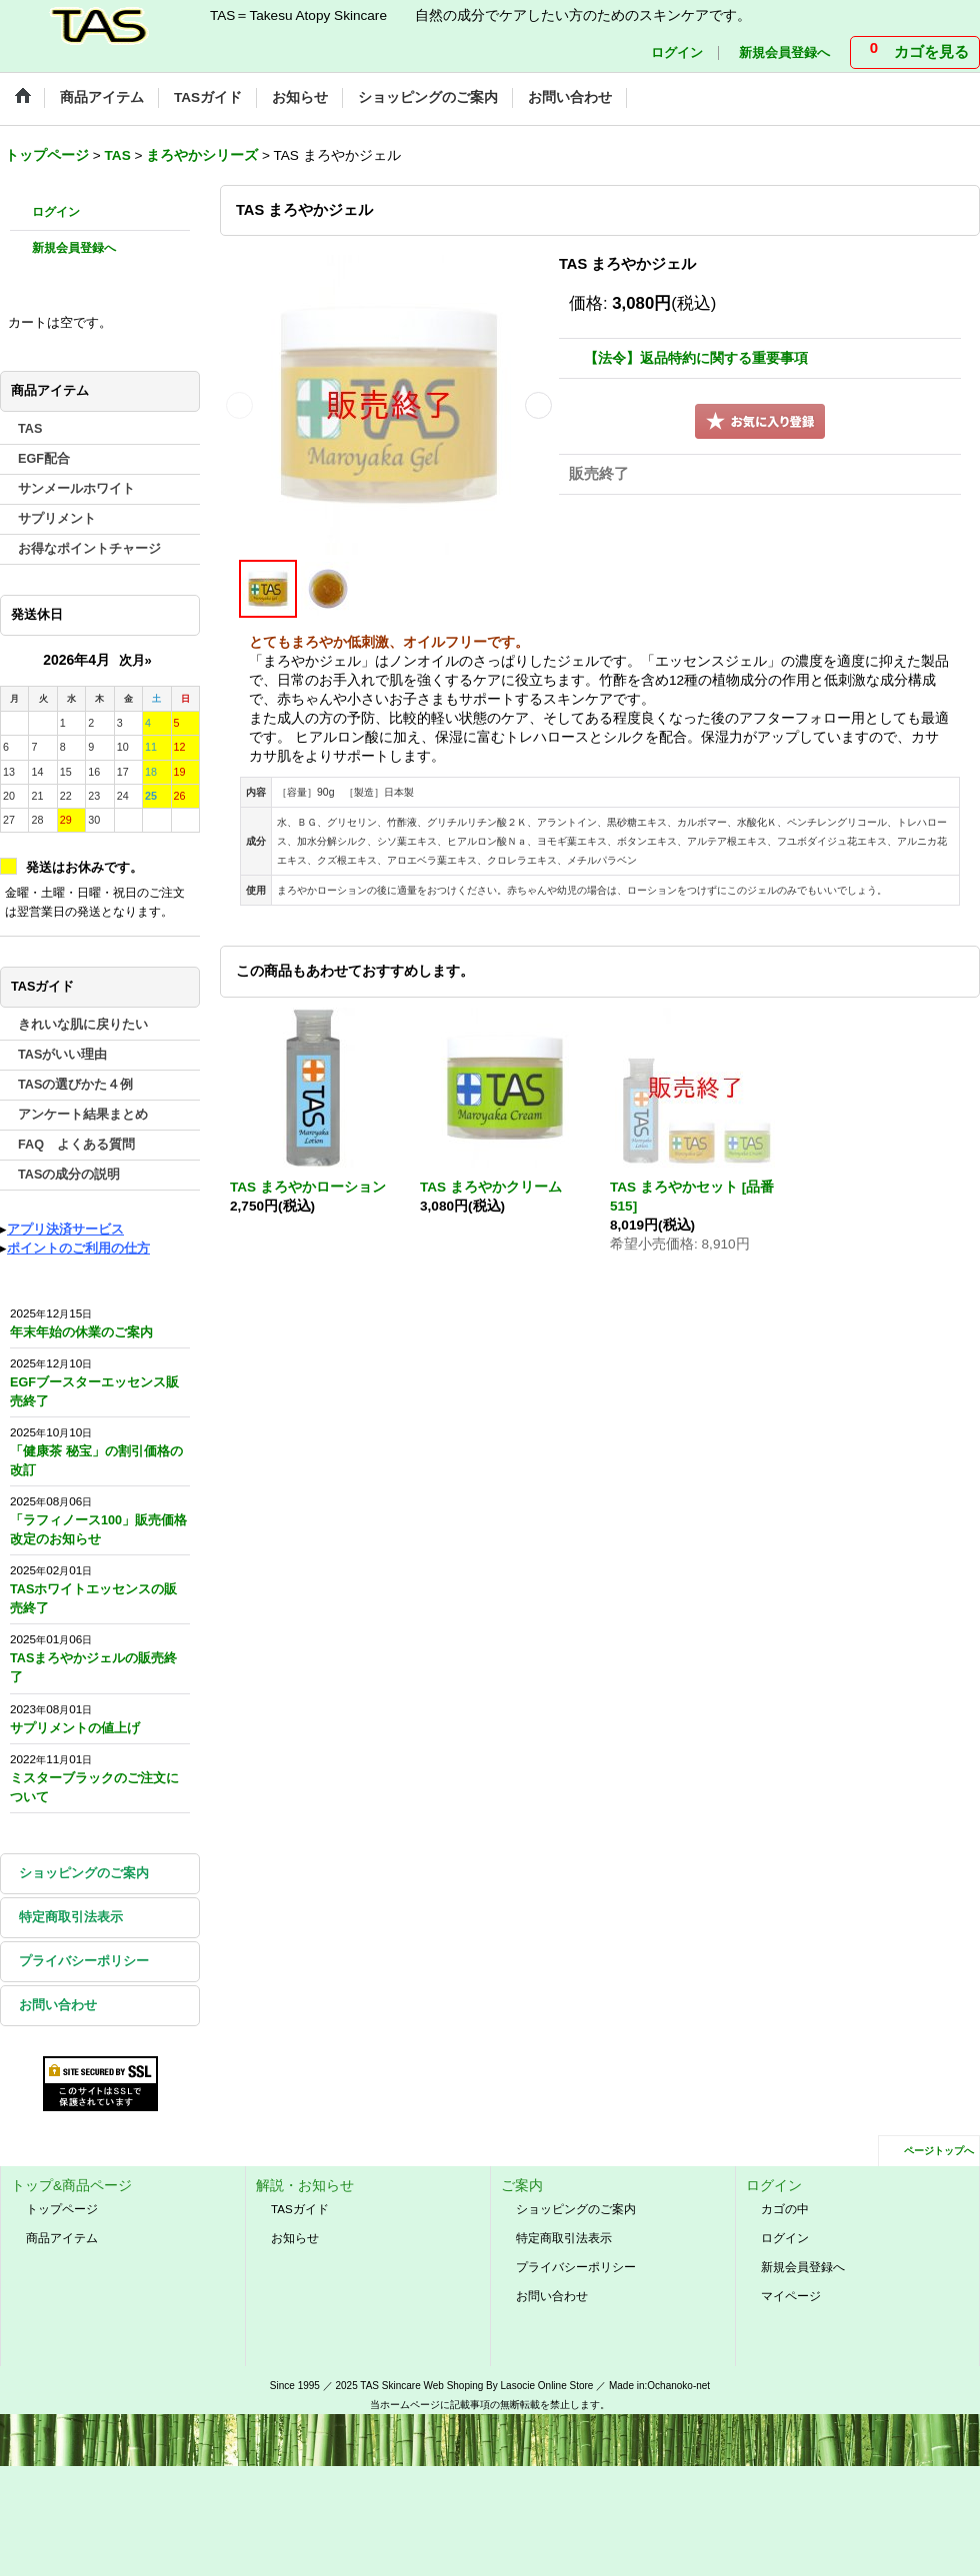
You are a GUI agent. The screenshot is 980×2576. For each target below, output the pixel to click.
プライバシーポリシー (84, 1961)
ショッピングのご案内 (84, 1873)
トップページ (62, 2209)
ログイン (677, 53)
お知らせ (295, 2238)
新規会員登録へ (784, 53)
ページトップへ (939, 2150)
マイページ (791, 2296)
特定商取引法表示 (71, 1917)
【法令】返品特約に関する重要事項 (696, 358)
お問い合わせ (58, 2005)
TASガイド (300, 2209)
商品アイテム (62, 2238)
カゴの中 (785, 2209)
